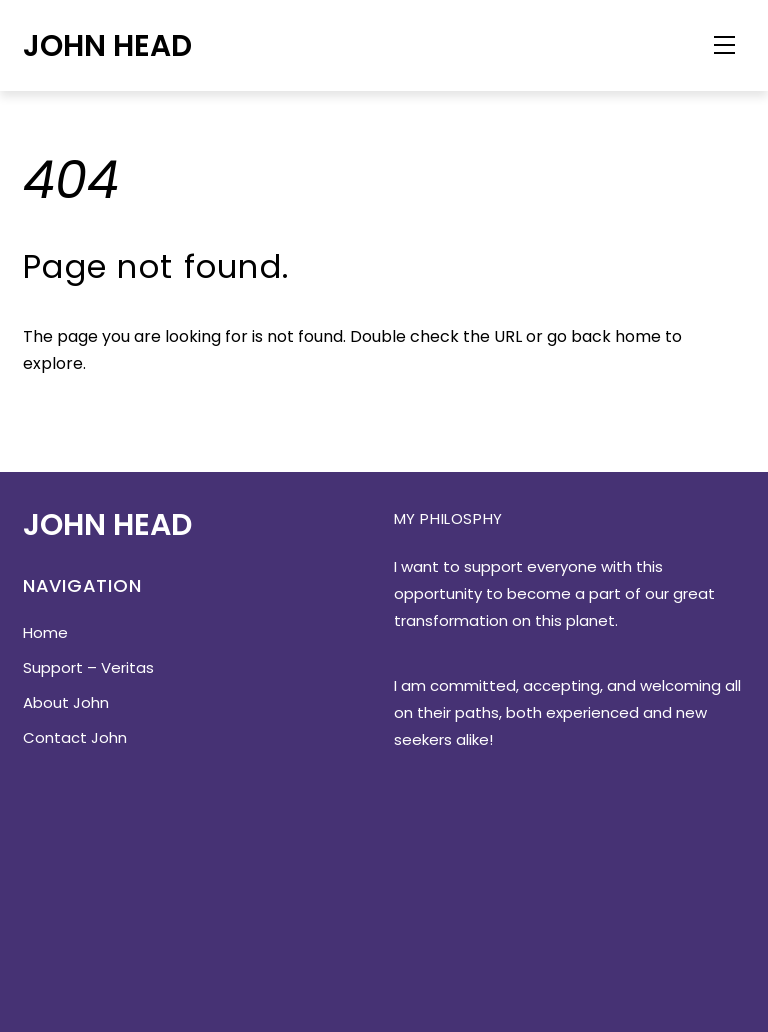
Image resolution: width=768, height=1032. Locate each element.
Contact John (75, 737)
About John (66, 702)
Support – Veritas (88, 667)
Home (45, 632)
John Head (107, 45)
